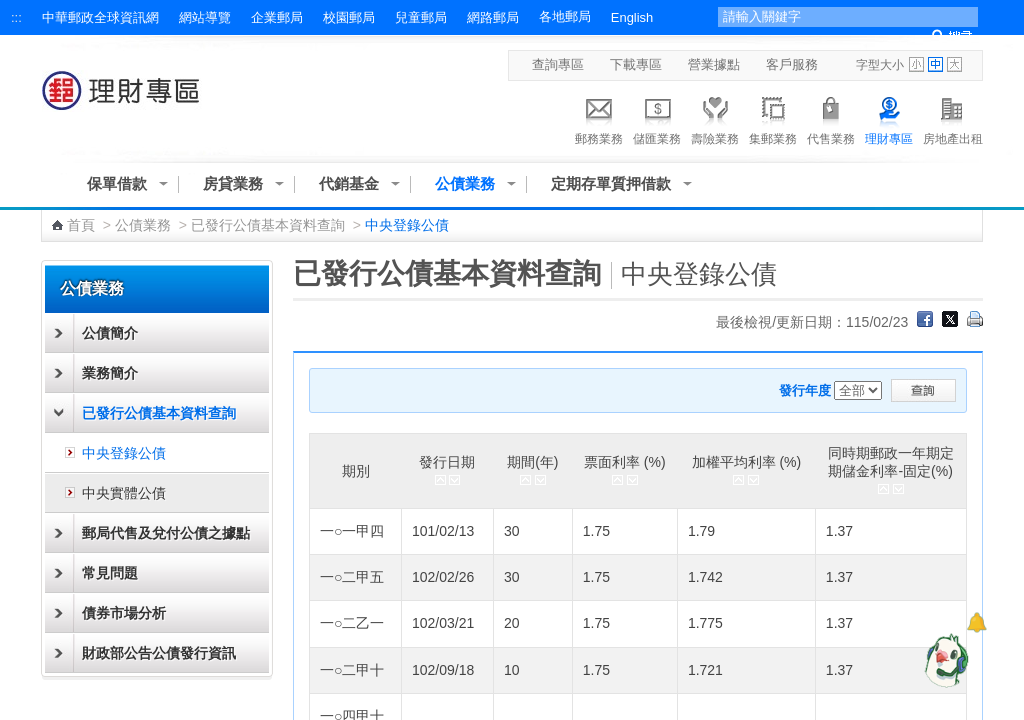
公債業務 (465, 183)
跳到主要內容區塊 (10, 10)
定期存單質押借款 (611, 183)
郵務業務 (599, 118)
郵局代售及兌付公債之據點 (166, 533)
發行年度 (805, 390)
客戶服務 (792, 64)
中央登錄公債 (124, 453)
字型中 (935, 64)
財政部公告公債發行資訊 (159, 653)
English (632, 17)
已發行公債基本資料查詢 (268, 225)
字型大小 (880, 65)
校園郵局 (349, 17)
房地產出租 (953, 118)
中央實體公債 (124, 493)
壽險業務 (715, 118)
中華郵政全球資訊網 (100, 17)
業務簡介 (110, 373)
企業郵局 (277, 17)
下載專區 (636, 64)
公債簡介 (110, 333)
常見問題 (110, 573)
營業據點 (714, 64)
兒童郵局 (421, 17)
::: (16, 17)
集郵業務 (773, 118)
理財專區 (889, 118)
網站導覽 (205, 17)
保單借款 (117, 183)
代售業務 (831, 118)
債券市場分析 (124, 613)
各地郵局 (565, 16)
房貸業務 (233, 183)
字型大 (954, 64)
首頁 (81, 225)
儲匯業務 (657, 118)
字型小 (916, 64)
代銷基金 (349, 183)
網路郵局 (493, 17)
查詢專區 (558, 64)
